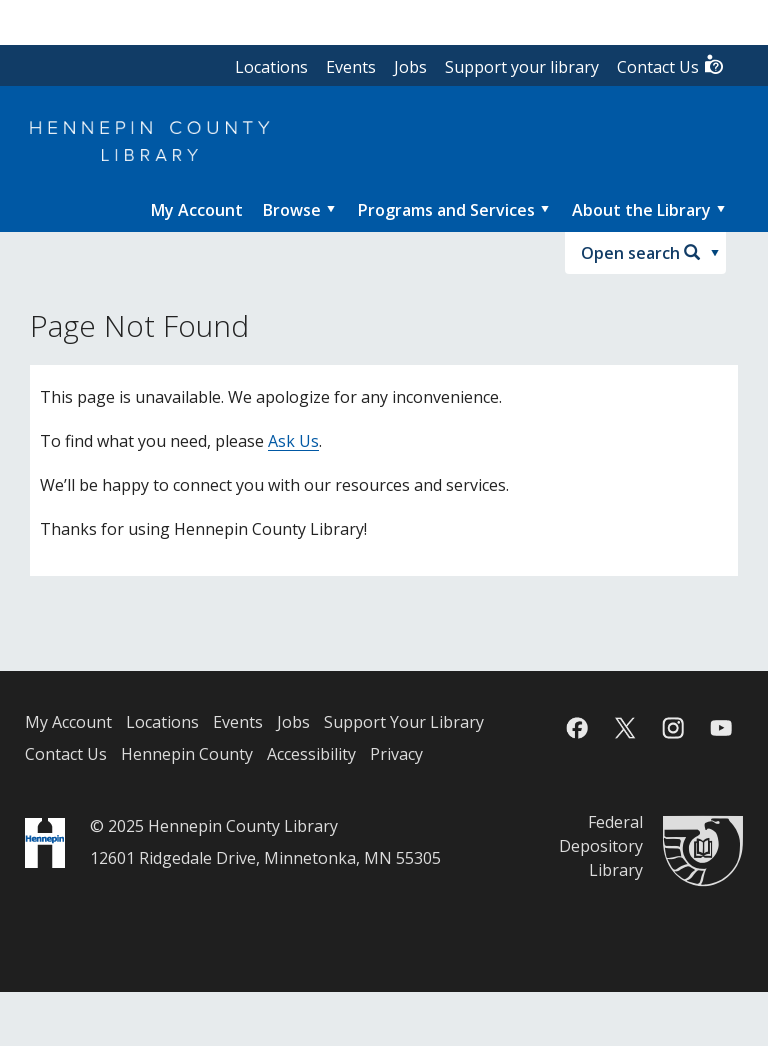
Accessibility (311, 754)
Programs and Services (446, 210)
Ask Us (293, 441)
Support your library (522, 67)
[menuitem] (197, 210)
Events (351, 67)
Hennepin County (187, 754)
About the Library (641, 210)
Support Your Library (404, 722)
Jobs (410, 67)
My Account (68, 722)
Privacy (396, 754)
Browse (292, 210)
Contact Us (671, 65)
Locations (271, 67)
